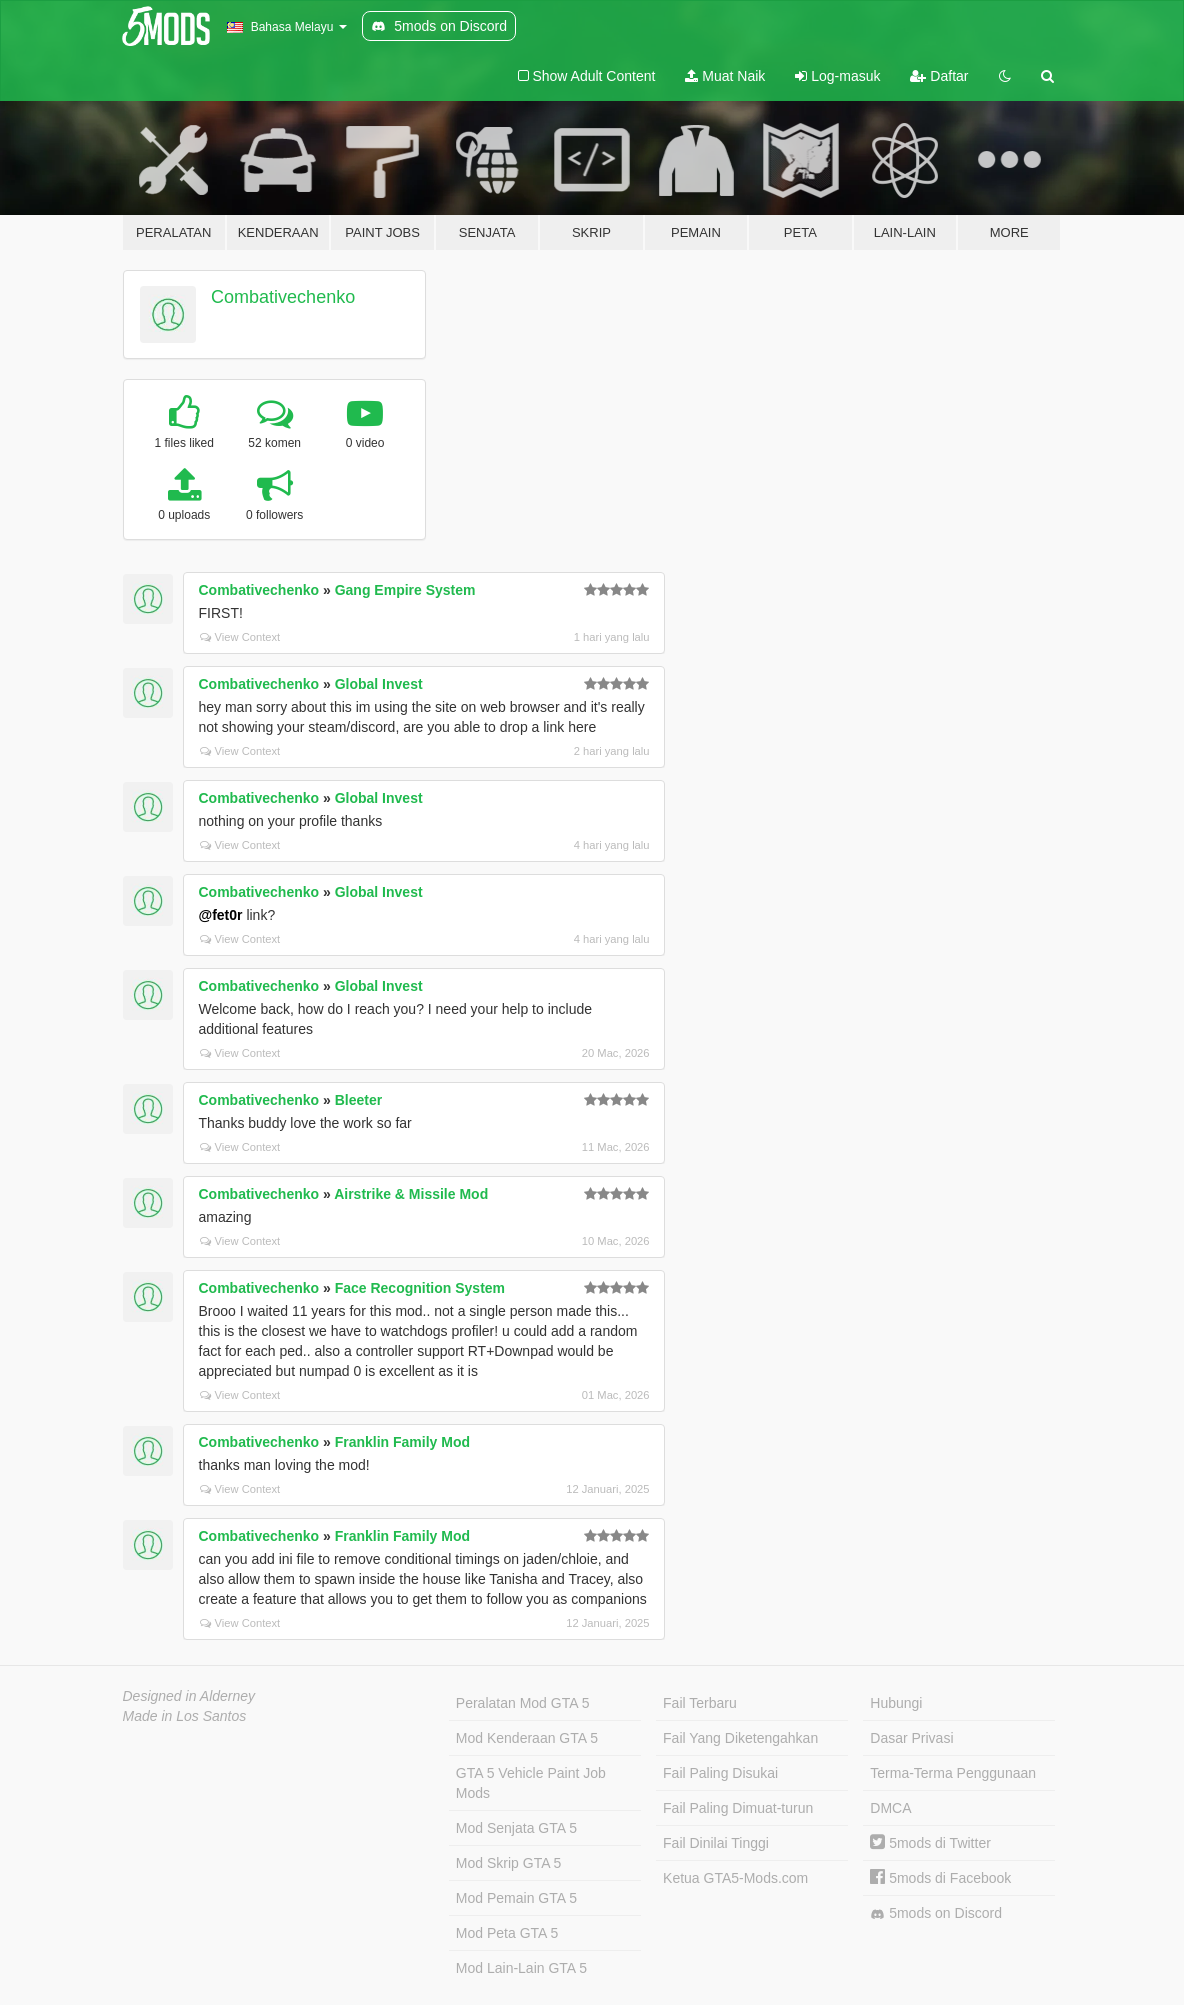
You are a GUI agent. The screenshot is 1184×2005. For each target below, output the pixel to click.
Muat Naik (725, 76)
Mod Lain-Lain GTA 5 (521, 1968)
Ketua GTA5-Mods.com (735, 1878)
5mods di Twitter (930, 1843)
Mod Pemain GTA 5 (516, 1898)
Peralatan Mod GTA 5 (523, 1703)
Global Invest (379, 684)
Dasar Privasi (911, 1738)
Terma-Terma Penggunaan (953, 1773)
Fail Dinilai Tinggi (716, 1843)
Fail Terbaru (700, 1703)
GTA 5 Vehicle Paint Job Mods (531, 1783)
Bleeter (358, 1100)
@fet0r (221, 915)
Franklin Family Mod (402, 1442)
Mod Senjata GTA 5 (516, 1828)
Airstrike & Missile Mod (411, 1194)
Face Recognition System (420, 1288)
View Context (240, 637)
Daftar (939, 76)
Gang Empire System (405, 590)
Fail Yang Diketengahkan (740, 1738)
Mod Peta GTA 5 (507, 1933)
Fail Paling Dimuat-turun (738, 1808)
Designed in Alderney (189, 1696)
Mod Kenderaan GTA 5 (527, 1738)
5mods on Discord (936, 1913)
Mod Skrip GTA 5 (509, 1863)
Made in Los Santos (185, 1716)
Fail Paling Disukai (720, 1773)
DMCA (890, 1808)
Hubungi (896, 1703)
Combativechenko (283, 297)
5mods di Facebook (940, 1878)
